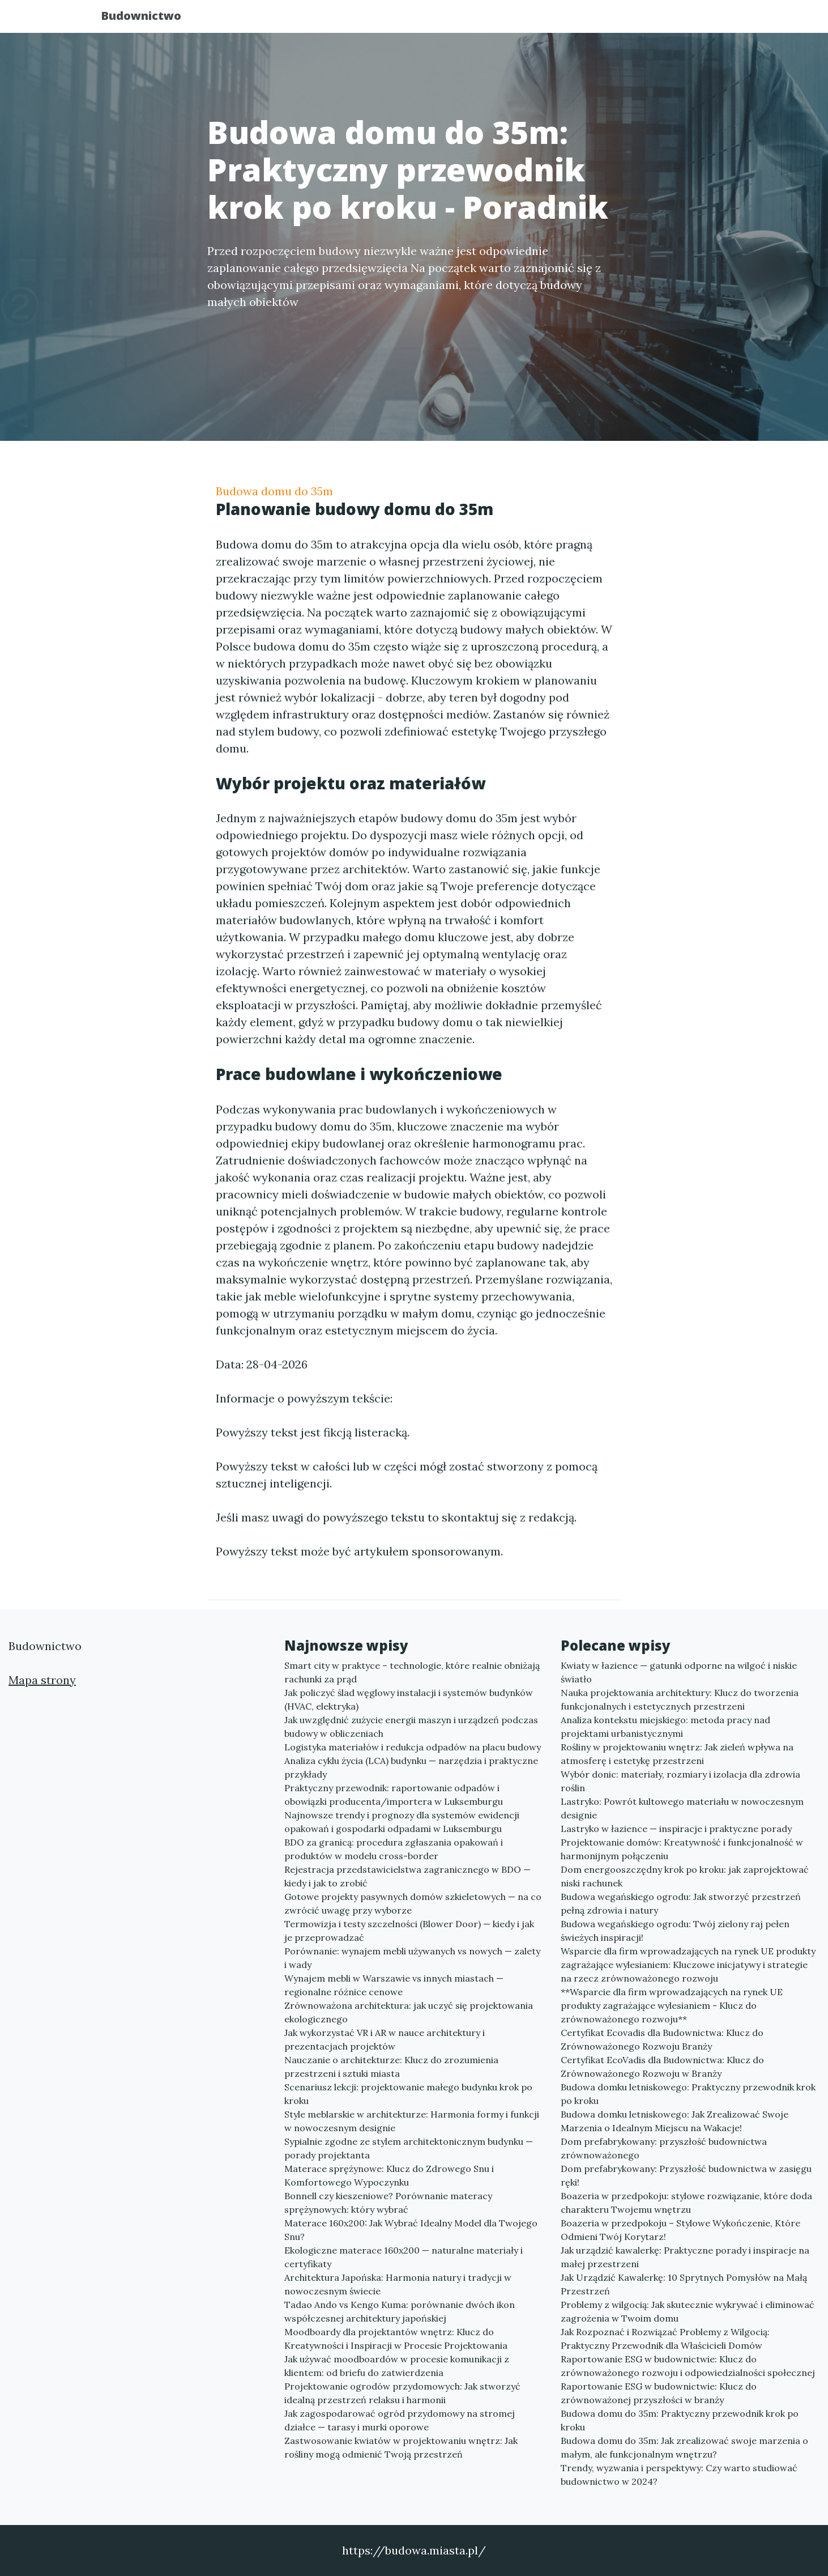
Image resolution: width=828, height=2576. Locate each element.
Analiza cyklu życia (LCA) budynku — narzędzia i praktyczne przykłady (411, 1767)
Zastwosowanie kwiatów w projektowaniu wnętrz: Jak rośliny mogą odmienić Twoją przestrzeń (401, 2447)
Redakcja (635, 20)
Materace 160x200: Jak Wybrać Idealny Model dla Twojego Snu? (410, 2229)
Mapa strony (42, 1680)
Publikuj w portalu (549, 20)
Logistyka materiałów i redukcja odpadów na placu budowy (412, 1747)
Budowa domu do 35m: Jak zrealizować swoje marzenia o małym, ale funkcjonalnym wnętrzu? (684, 2447)
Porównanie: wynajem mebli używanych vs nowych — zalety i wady (412, 1957)
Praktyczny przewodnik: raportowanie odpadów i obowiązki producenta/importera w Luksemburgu (393, 1794)
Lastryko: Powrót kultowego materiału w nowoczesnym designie (682, 1808)
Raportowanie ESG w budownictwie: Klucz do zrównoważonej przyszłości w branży (659, 2393)
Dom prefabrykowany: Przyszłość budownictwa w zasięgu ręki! (686, 2175)
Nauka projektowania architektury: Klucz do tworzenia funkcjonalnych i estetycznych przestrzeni (680, 1699)
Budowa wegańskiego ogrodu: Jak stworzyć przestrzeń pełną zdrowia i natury (681, 1903)
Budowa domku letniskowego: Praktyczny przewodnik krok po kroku (688, 2093)
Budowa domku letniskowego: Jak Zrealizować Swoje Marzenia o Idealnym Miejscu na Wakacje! (674, 2121)
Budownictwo (151, 18)
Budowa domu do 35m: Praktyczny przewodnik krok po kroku (680, 2420)
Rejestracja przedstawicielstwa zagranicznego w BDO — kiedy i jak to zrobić (407, 1876)
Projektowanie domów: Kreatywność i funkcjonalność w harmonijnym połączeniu (682, 1849)
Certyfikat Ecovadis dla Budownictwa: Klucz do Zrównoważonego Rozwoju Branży (662, 2039)
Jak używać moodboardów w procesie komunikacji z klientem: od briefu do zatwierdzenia (396, 2365)
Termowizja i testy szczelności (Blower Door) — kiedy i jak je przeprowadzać (409, 1930)
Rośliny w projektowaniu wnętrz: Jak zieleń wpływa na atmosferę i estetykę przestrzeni (677, 1753)
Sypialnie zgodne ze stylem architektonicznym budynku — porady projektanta (408, 2148)
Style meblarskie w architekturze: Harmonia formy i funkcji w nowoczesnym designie (411, 2121)
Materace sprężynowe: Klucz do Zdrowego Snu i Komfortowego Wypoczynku (389, 2175)
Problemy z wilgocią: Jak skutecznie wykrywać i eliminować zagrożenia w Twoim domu (687, 2311)
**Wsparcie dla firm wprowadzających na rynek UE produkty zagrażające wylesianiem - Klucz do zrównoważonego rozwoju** (672, 2005)
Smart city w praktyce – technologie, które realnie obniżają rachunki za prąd (412, 1672)
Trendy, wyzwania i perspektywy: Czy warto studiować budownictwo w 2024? (679, 2474)
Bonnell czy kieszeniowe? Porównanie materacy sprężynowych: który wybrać (388, 2202)
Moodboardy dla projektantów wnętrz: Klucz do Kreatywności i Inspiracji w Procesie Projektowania (395, 2338)
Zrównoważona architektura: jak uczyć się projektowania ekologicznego (408, 2012)
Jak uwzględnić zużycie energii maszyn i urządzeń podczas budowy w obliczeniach (411, 1726)
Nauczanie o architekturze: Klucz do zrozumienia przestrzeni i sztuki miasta (391, 2066)
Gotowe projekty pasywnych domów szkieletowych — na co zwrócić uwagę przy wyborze (412, 1903)
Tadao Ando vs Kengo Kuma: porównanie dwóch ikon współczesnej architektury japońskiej (399, 2311)
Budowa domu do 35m (274, 491)
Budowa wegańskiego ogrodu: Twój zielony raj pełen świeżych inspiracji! (675, 1930)
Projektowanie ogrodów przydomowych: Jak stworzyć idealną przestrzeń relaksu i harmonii (402, 2393)
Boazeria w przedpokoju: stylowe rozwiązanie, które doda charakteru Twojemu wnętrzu (686, 2202)
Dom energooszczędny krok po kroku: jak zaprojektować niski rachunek (685, 1876)
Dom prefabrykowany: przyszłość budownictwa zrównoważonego (664, 2148)
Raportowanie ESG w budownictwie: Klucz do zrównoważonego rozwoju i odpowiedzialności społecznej (688, 2365)
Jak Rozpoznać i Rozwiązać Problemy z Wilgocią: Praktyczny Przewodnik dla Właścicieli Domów (665, 2338)
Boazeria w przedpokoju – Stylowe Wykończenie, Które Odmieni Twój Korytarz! (680, 2229)
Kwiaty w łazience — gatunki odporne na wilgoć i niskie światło (679, 1672)
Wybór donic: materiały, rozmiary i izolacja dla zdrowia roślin (680, 1781)
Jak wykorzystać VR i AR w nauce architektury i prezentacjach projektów (384, 2039)
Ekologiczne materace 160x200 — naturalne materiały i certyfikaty (403, 2257)
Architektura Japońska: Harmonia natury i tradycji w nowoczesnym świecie (397, 2284)
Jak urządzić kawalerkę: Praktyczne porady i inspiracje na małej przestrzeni (685, 2257)
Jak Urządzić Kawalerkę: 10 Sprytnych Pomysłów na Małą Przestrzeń (684, 2284)
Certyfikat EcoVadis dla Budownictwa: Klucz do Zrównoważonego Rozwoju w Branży (662, 2066)
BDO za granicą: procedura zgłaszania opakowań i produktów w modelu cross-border (393, 1849)
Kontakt (697, 20)
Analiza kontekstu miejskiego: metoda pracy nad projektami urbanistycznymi (665, 1726)
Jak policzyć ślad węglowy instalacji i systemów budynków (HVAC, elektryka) (408, 1699)
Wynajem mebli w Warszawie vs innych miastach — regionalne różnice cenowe (393, 1985)
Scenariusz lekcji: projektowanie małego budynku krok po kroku (408, 2093)
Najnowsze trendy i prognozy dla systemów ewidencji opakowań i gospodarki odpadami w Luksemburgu (401, 1821)
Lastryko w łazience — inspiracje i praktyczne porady (676, 1828)
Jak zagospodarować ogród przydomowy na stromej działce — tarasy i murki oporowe (399, 2420)
